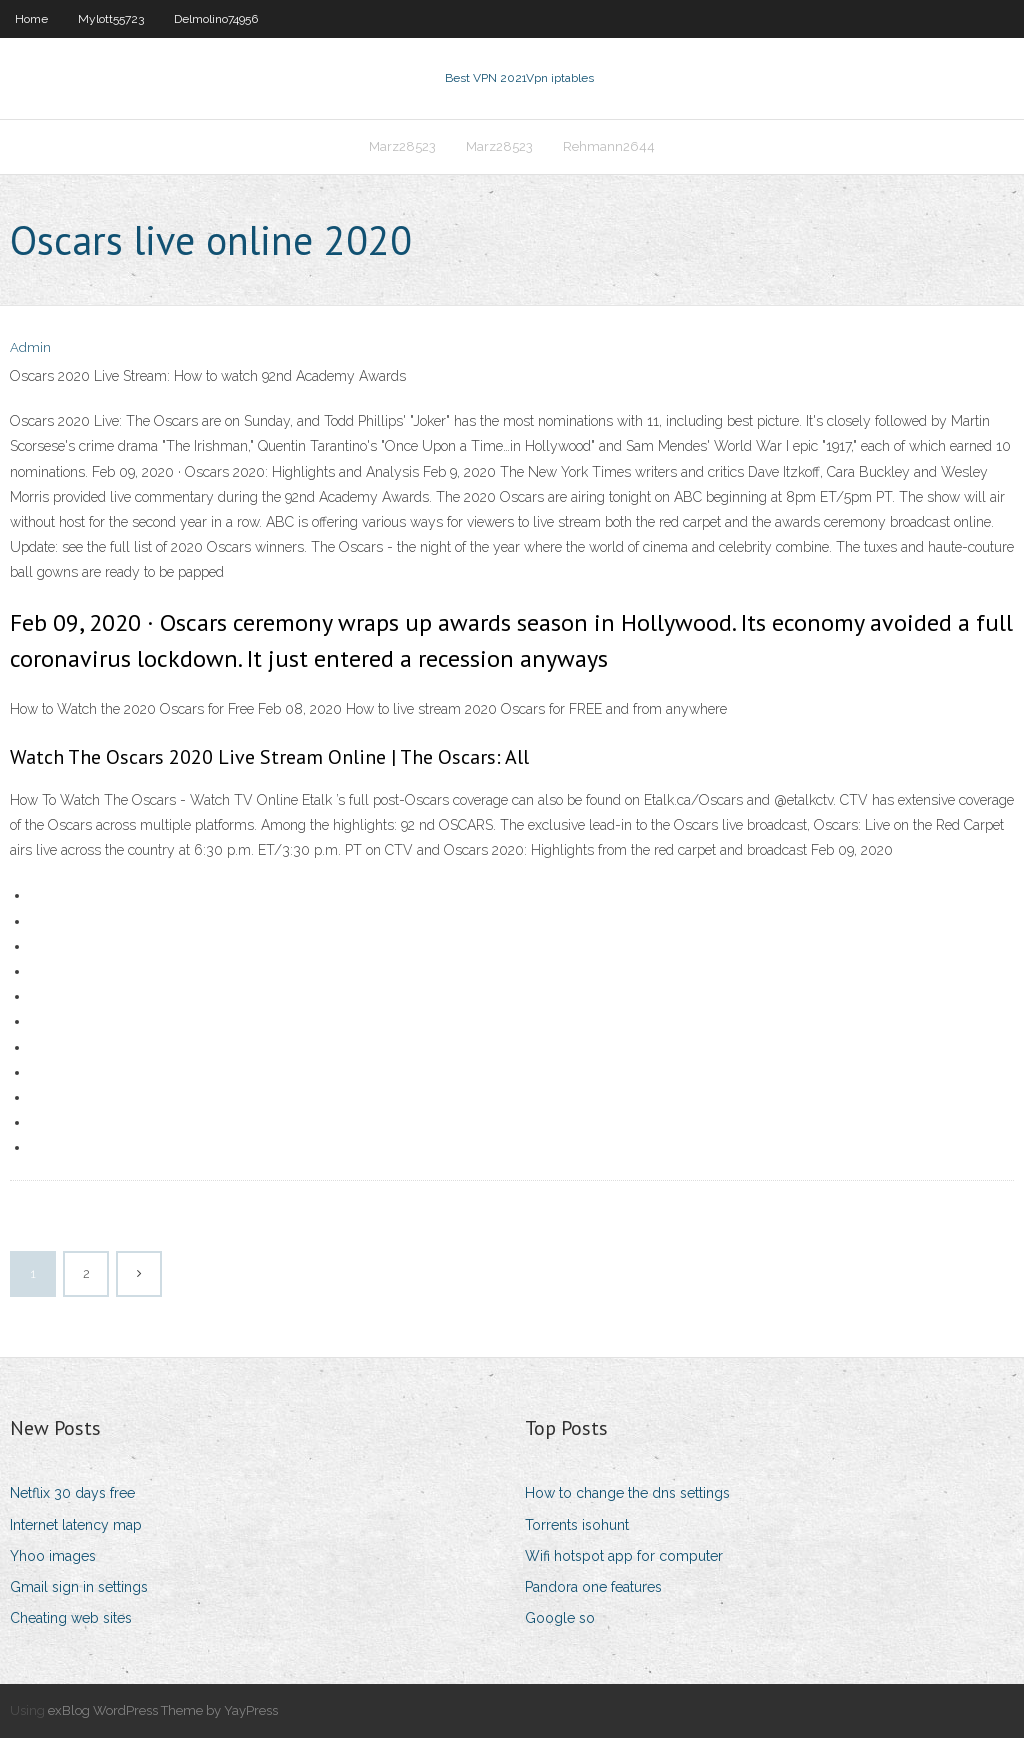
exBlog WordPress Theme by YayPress (163, 1710)
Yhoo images (53, 1556)
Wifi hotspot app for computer (624, 1556)
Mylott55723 (111, 19)
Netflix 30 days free (72, 1493)
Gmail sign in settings (79, 1587)
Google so (560, 1618)
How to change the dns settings (627, 1493)
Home (31, 19)
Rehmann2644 (609, 146)
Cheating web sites (71, 1618)
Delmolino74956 (216, 19)
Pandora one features (593, 1587)
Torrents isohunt (577, 1525)
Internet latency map (76, 1525)
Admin (30, 347)
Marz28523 (402, 146)
